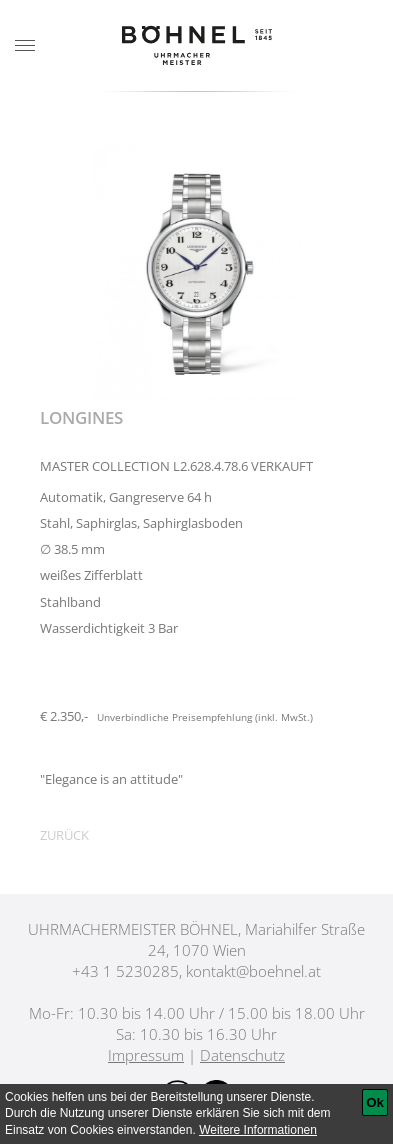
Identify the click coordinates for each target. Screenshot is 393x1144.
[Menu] (25, 46)
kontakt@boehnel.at (253, 971)
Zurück (64, 835)
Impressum (146, 1055)
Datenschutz (242, 1055)
